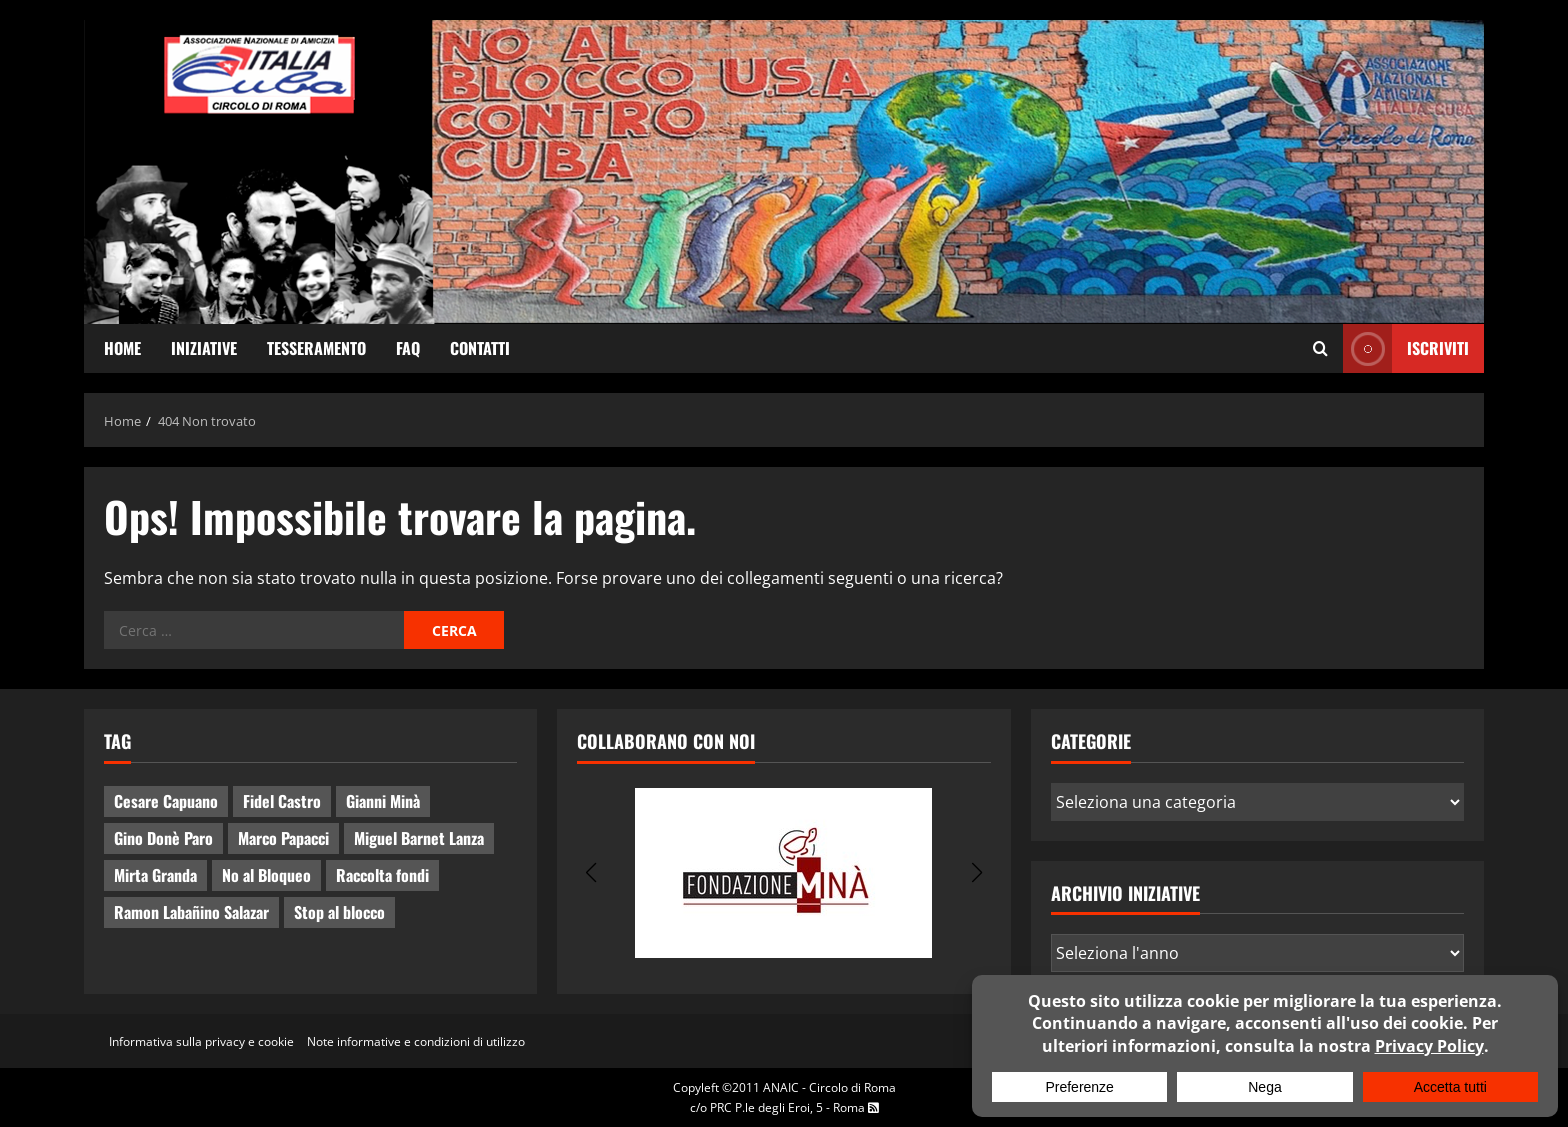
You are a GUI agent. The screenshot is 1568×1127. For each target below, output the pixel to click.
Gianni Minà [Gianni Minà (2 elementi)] (383, 801)
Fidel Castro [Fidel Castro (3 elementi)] (282, 801)
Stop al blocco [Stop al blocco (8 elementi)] (339, 912)
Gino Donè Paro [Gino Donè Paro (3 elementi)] (163, 838)
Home (122, 348)
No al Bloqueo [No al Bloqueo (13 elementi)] (266, 875)
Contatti (480, 348)
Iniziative (204, 348)
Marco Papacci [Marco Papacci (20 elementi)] (283, 838)
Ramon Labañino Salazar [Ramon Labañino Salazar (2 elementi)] (191, 912)
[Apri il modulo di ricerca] (1320, 349)
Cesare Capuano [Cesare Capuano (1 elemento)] (166, 801)
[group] (783, 873)
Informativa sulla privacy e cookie (201, 1041)
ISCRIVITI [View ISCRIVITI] (1406, 348)
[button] (590, 873)
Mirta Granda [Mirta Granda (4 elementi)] (155, 875)
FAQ (408, 348)
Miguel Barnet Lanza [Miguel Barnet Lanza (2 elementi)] (419, 838)
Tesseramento (316, 348)
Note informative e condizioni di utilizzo (416, 1041)
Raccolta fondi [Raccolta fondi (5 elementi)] (382, 875)
